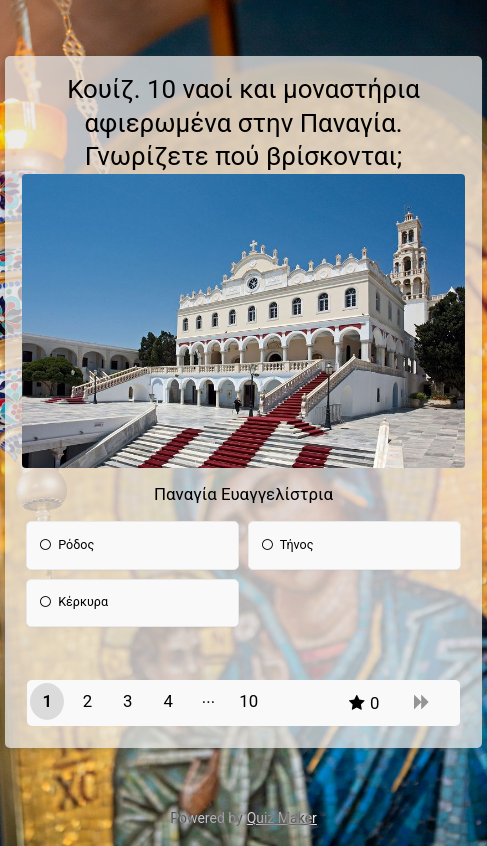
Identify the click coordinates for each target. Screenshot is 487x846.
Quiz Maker (282, 818)
